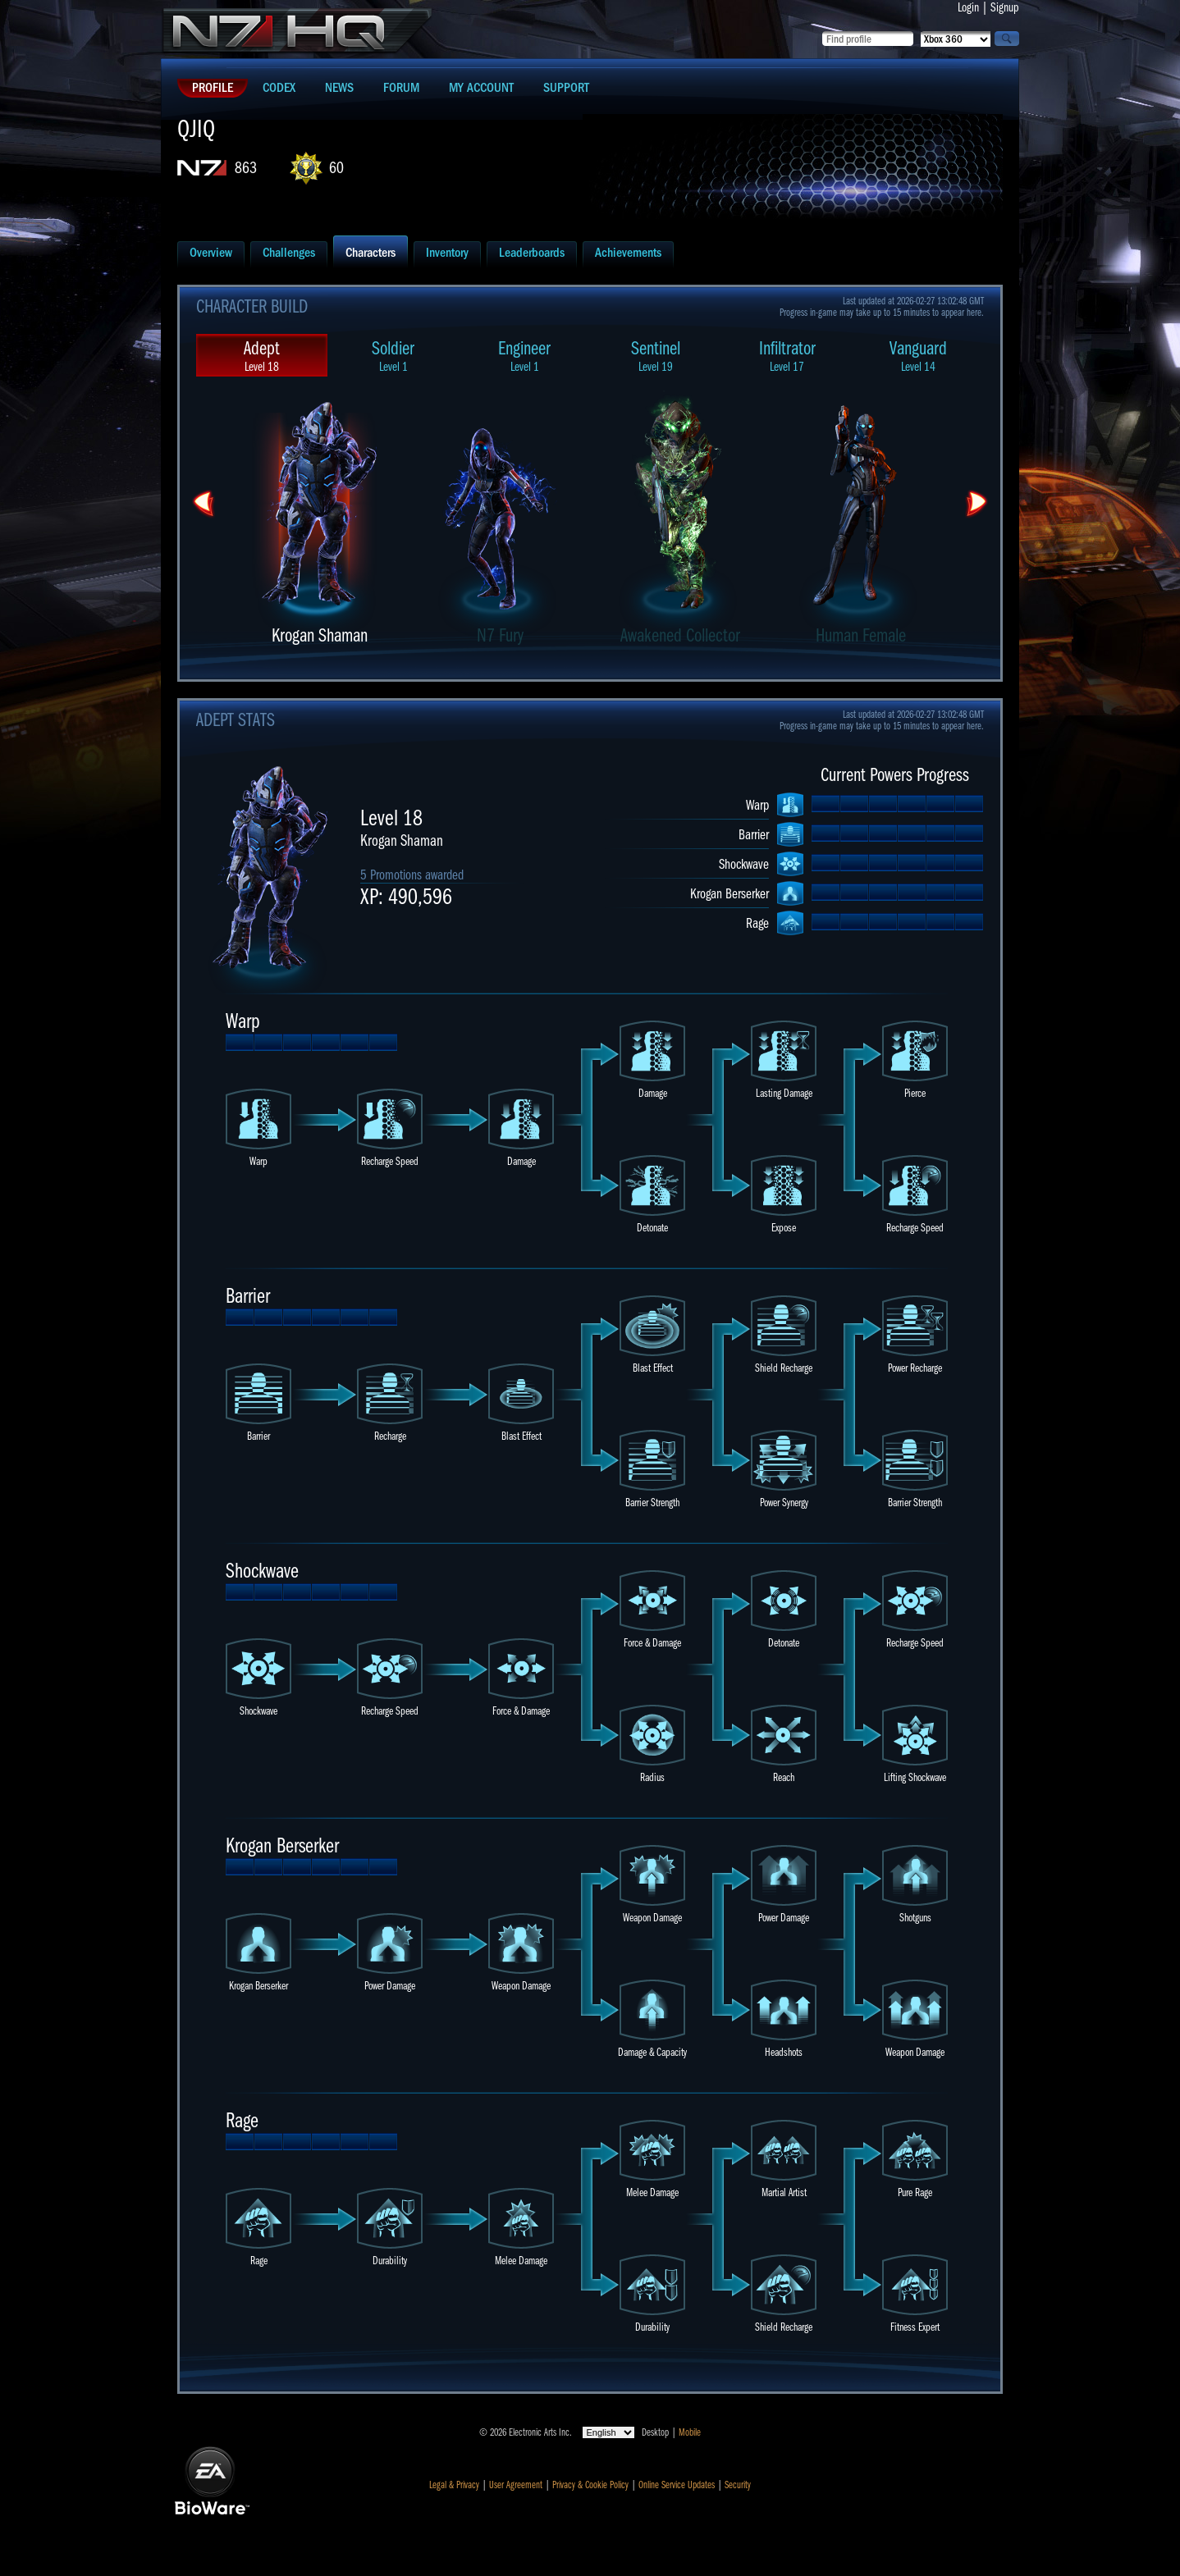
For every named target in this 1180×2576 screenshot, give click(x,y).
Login (968, 7)
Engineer (524, 355)
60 (336, 167)
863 (246, 167)
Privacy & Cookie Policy (590, 2485)
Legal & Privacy (454, 2485)
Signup (1004, 7)
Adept (261, 355)
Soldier (393, 355)
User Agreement (515, 2485)
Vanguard (918, 355)
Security (738, 2485)
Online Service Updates (676, 2485)
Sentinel (655, 355)
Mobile (690, 2432)
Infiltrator (787, 355)
